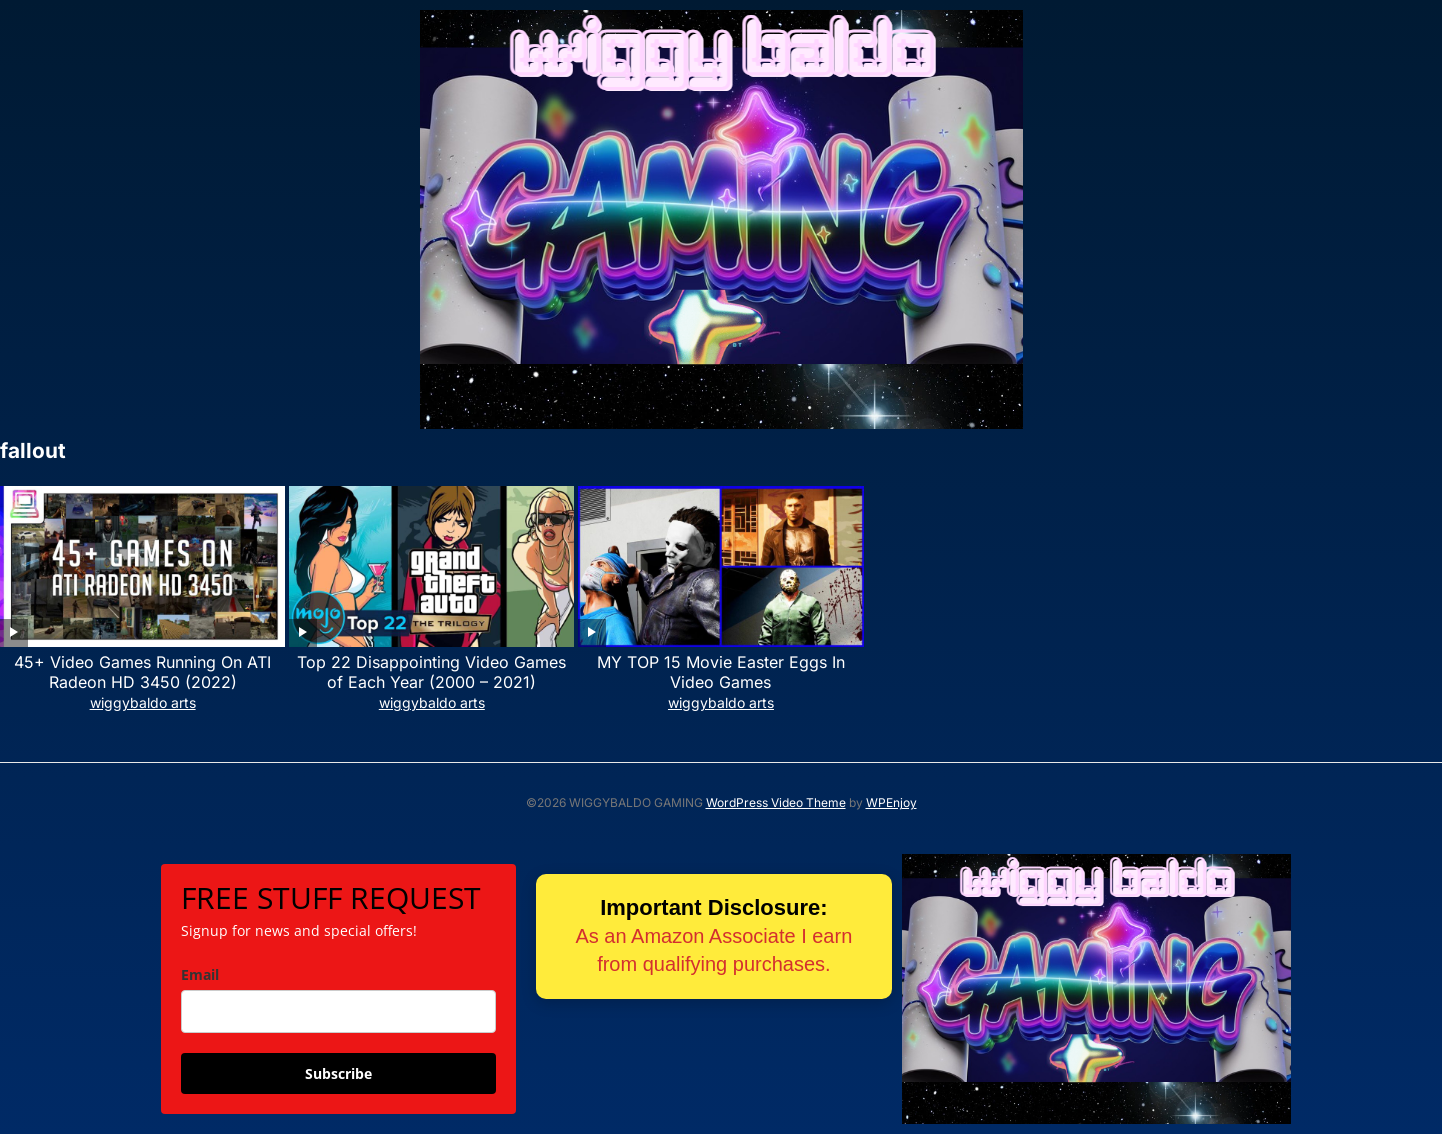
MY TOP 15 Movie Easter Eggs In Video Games (721, 672)
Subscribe (338, 1073)
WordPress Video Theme (776, 802)
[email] (338, 1011)
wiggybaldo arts (143, 702)
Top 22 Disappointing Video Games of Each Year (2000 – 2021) (431, 672)
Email (200, 974)
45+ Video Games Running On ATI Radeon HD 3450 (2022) (142, 672)
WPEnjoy (891, 802)
